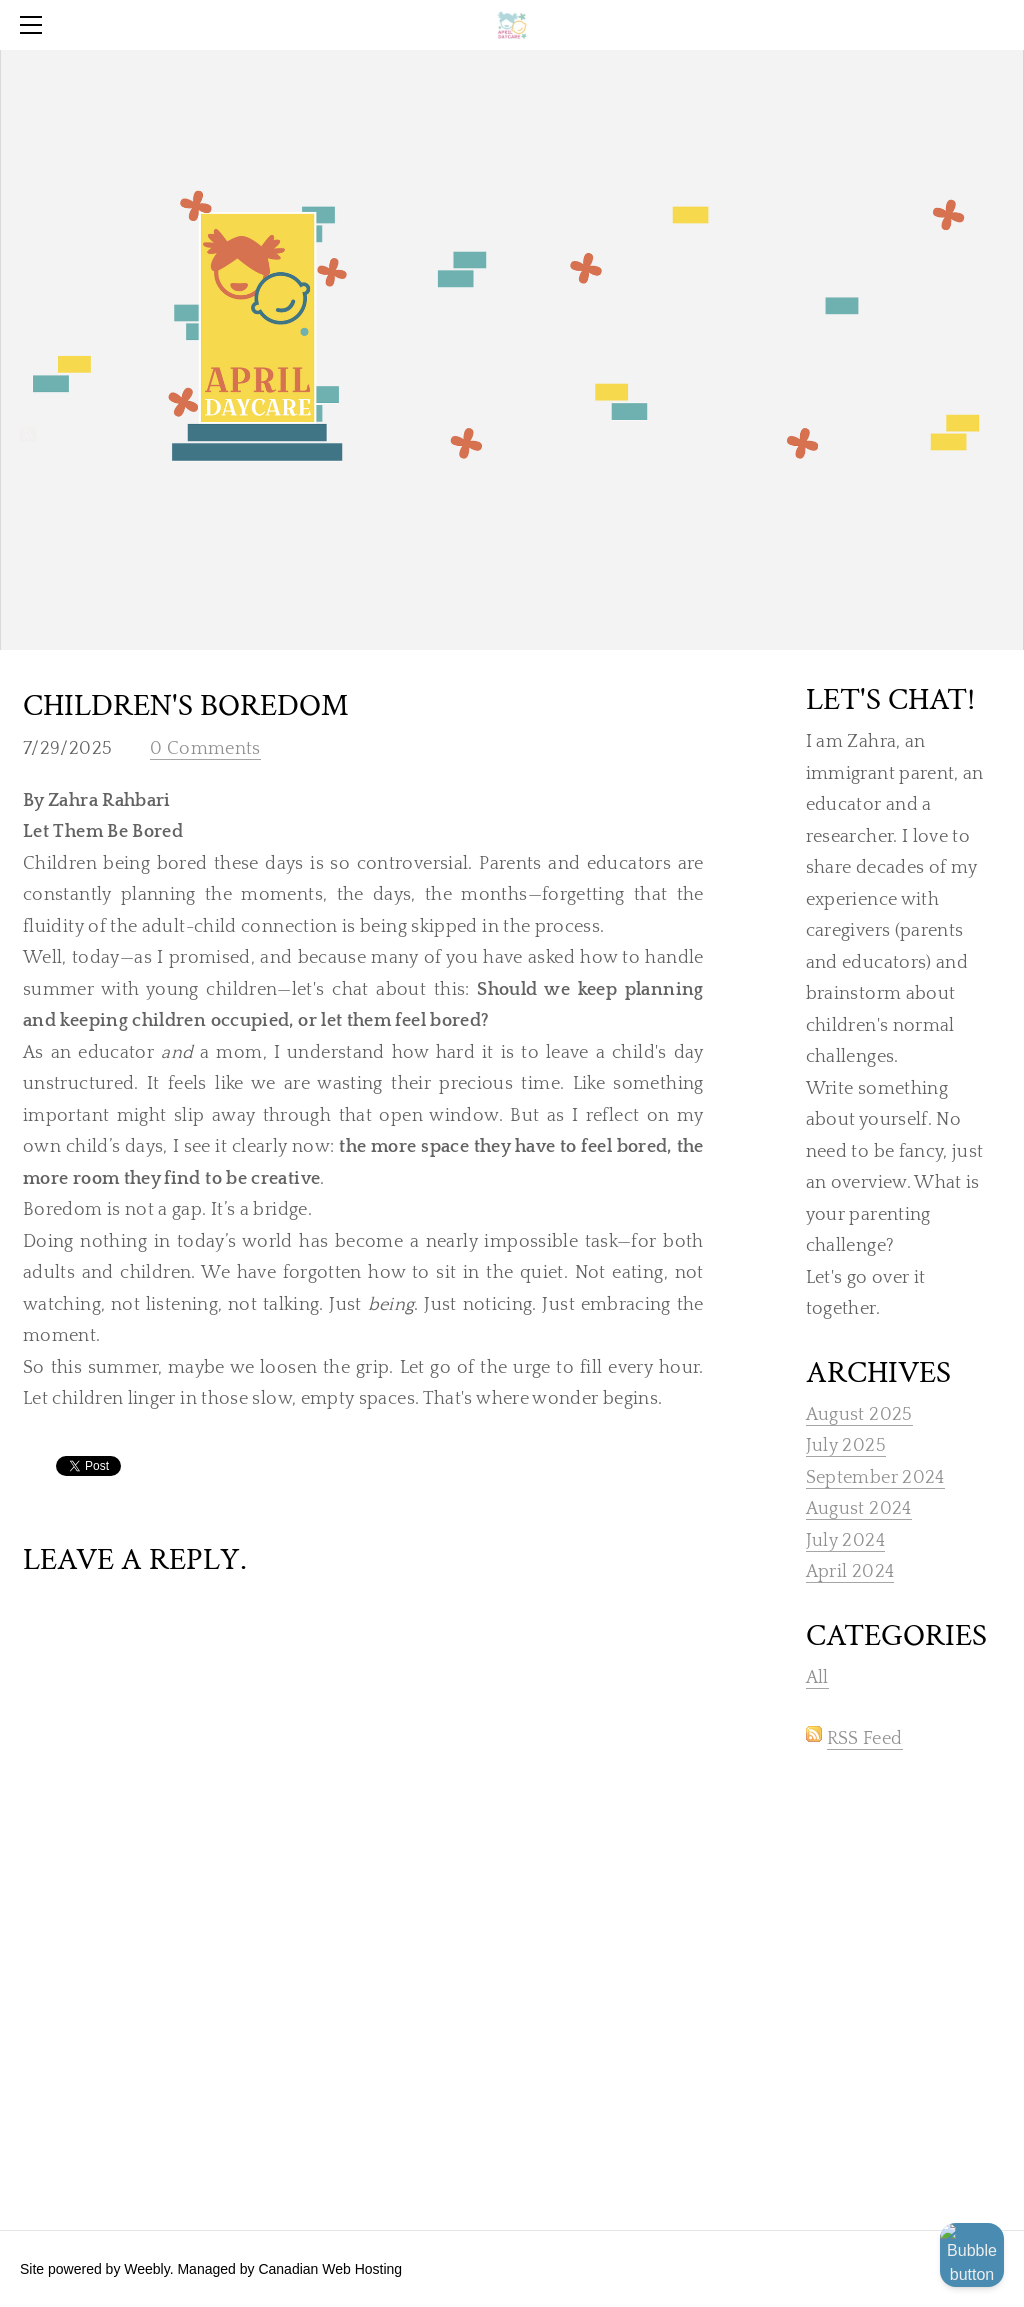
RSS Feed (865, 1739)
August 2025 (859, 1415)
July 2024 (845, 1541)
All (817, 1678)
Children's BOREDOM (186, 706)
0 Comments (205, 749)
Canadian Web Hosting (330, 2269)
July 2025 (846, 1446)
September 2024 (875, 1478)
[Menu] (35, 25)
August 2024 (859, 1509)
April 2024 (850, 1572)
